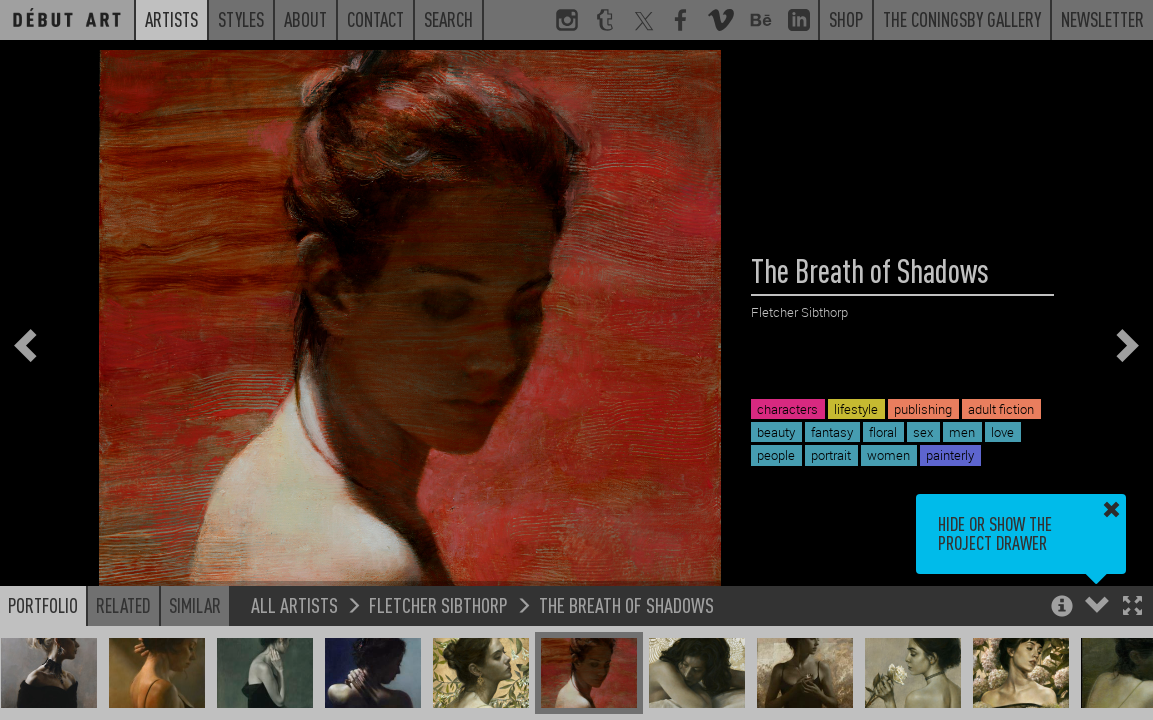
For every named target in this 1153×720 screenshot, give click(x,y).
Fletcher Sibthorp (438, 604)
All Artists (294, 604)
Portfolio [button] (43, 605)
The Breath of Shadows (626, 604)
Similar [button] (195, 605)
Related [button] (123, 605)
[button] (1132, 607)
